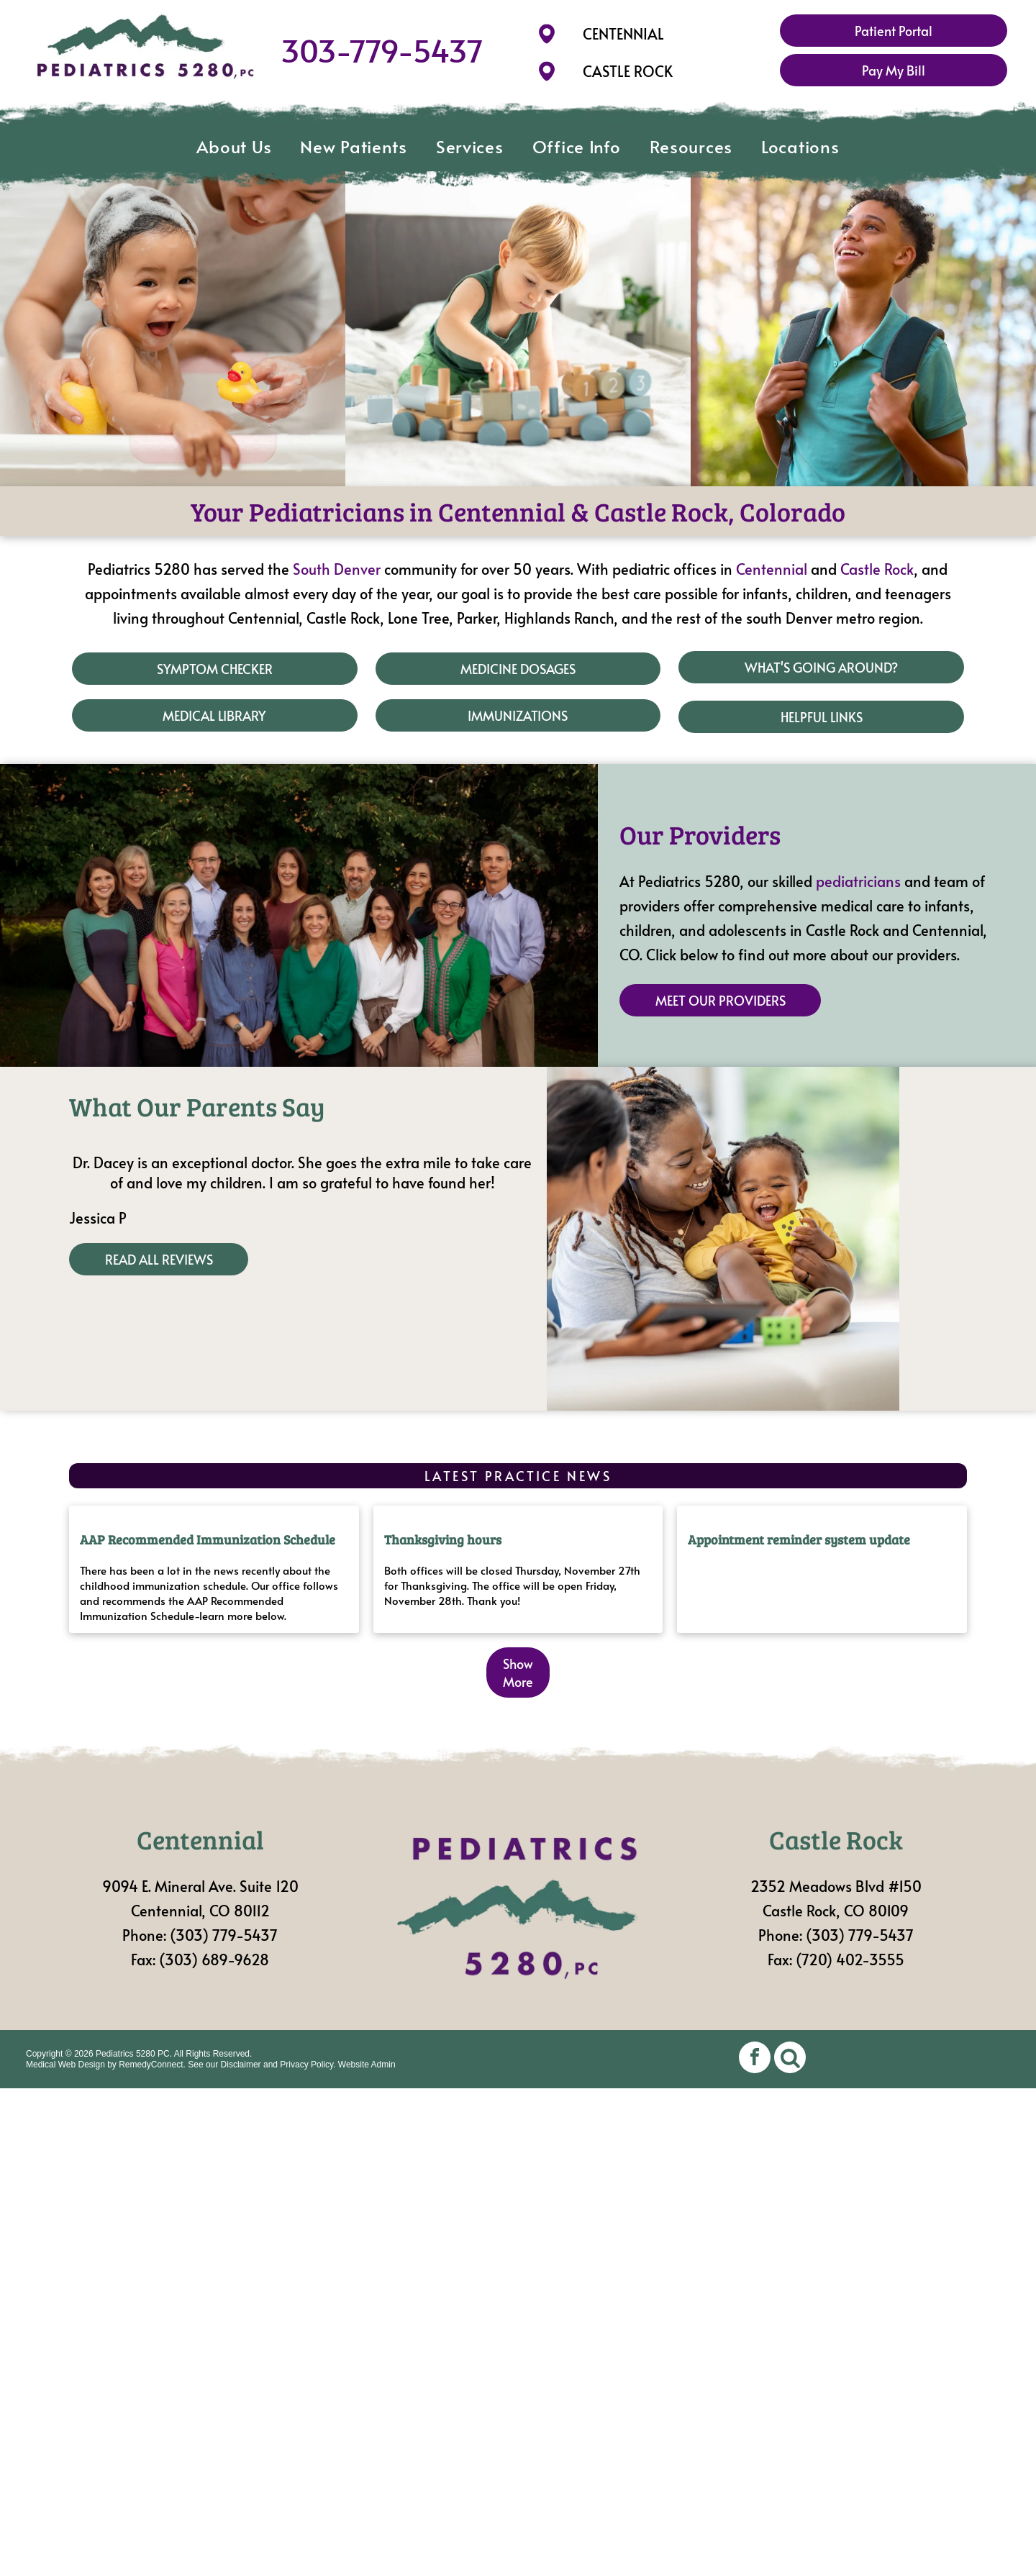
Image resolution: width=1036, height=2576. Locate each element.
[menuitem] (234, 146)
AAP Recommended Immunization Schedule (207, 1539)
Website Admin (367, 2065)
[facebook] (755, 2059)
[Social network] (790, 2059)
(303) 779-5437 (224, 1935)
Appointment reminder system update (799, 1539)
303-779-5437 (382, 50)
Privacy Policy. (307, 2065)
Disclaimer (241, 2065)
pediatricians (858, 881)
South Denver (337, 569)
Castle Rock (877, 569)
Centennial (771, 569)
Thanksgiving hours (442, 1539)
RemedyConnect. (152, 2065)
